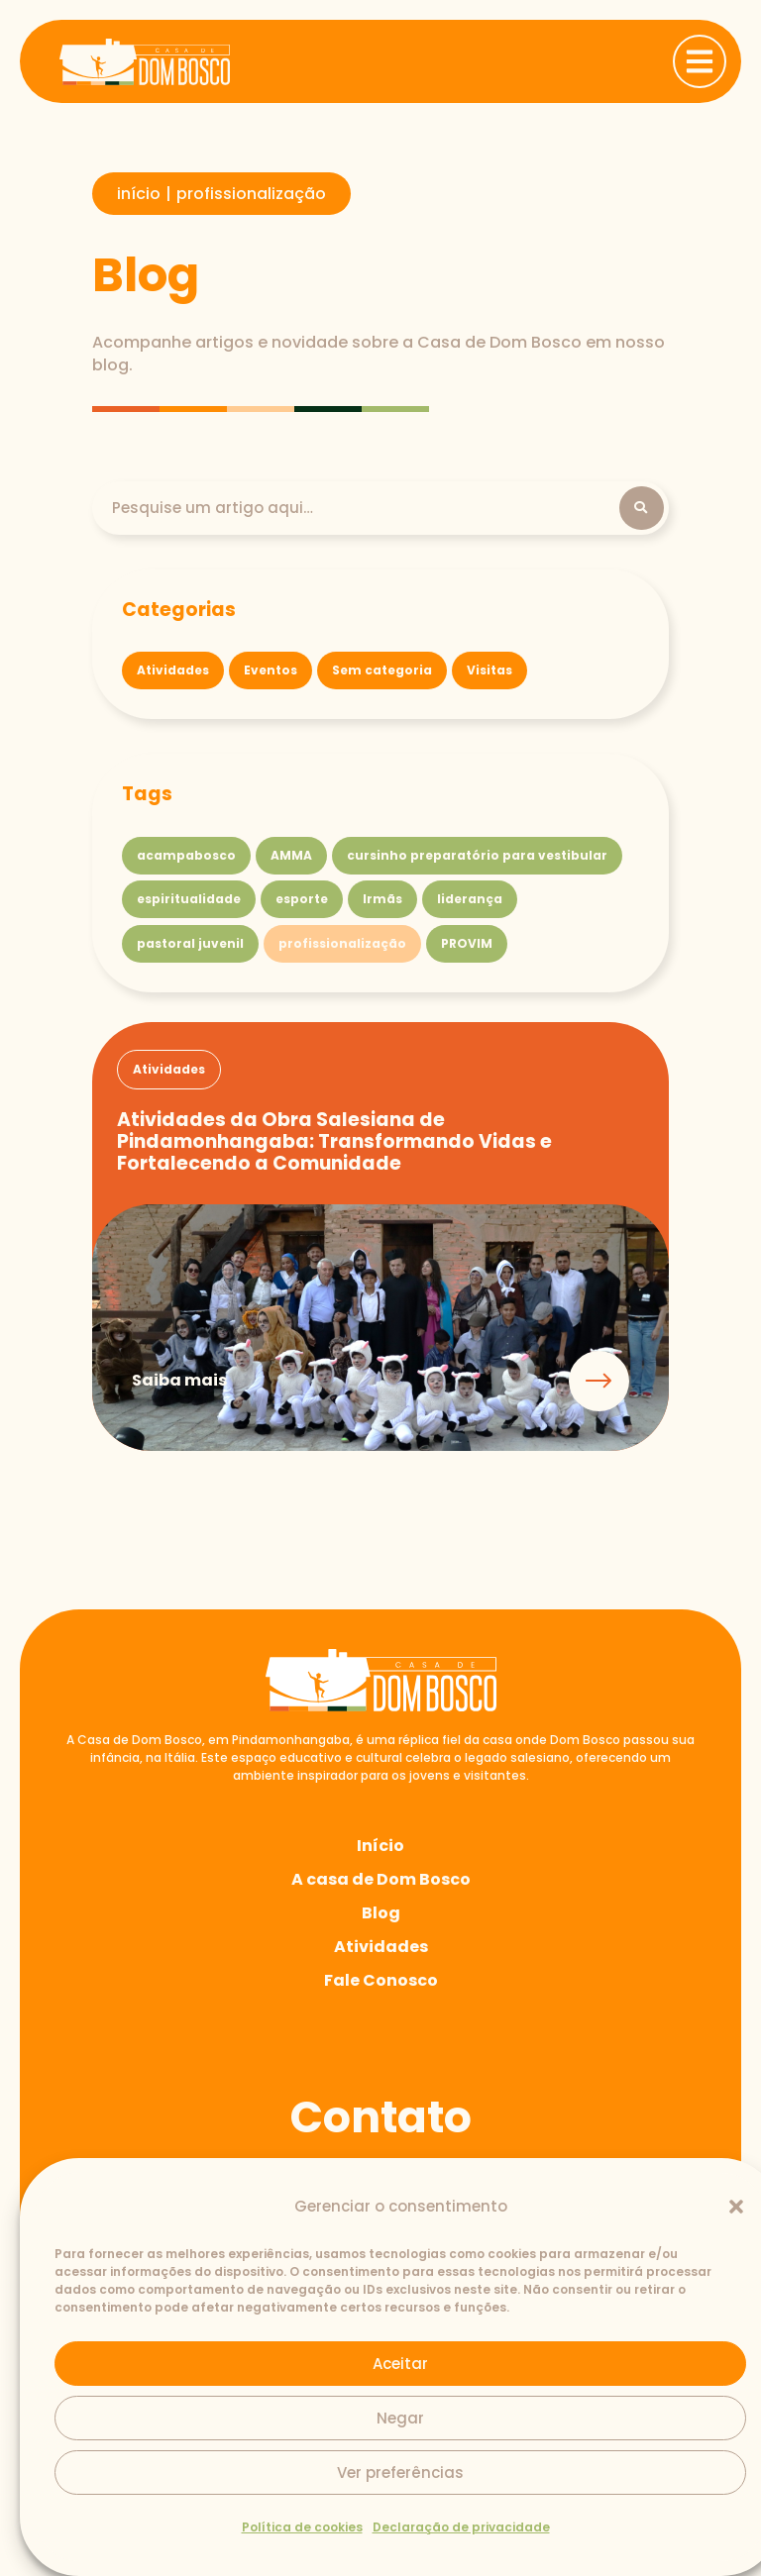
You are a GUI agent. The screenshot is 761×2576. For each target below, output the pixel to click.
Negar (400, 2418)
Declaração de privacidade (461, 2527)
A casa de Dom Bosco (381, 1881)
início (139, 193)
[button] (736, 2206)
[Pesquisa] (365, 508)
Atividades (381, 1948)
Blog (381, 1915)
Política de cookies (302, 2527)
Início (380, 1847)
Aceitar (400, 2363)
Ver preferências (400, 2472)
